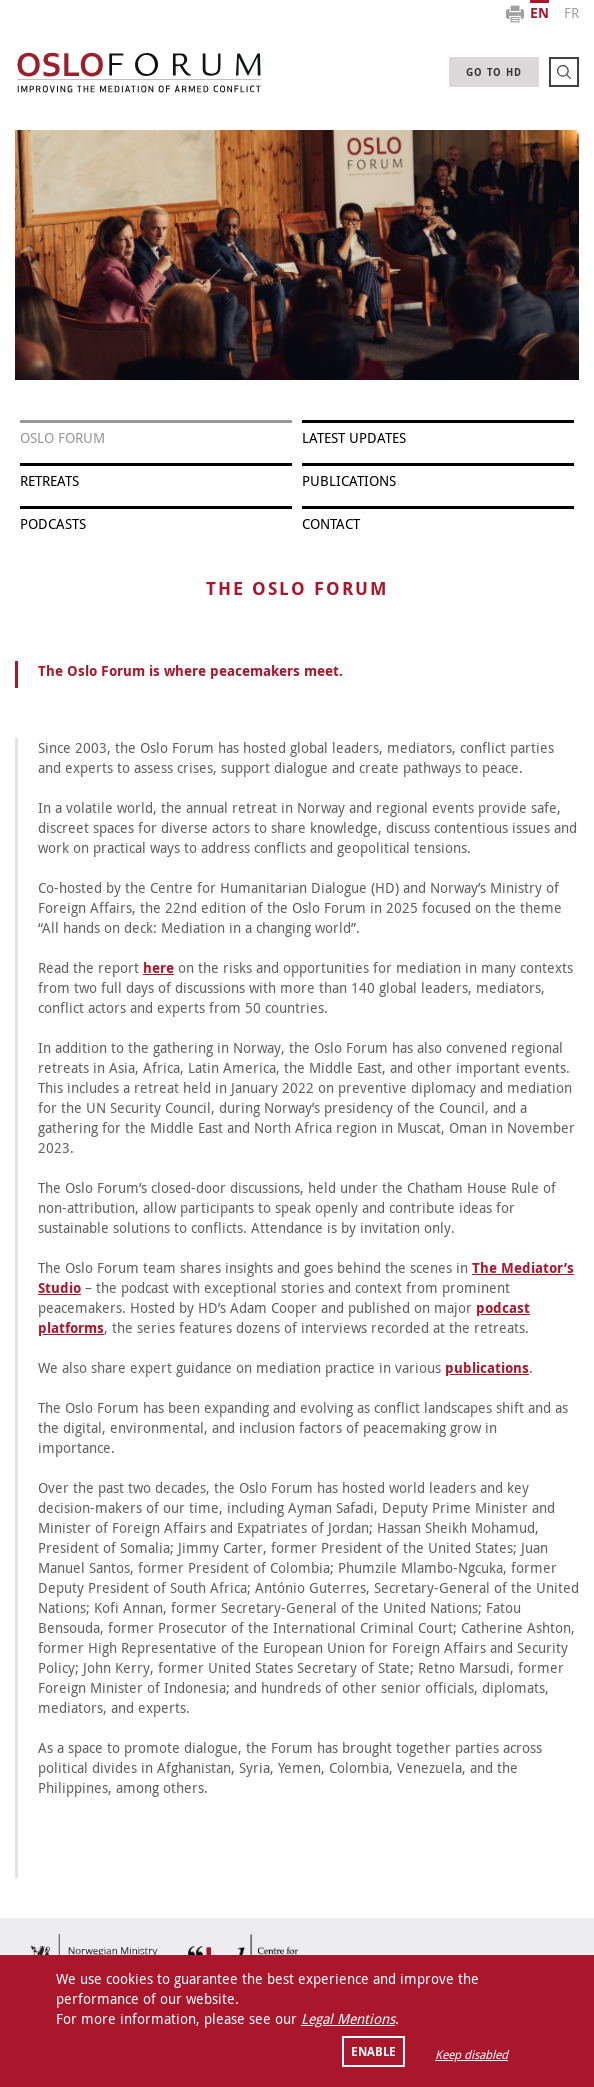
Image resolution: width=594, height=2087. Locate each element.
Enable (373, 2051)
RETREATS (49, 480)
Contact (331, 523)
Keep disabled (471, 2054)
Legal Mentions (348, 2018)
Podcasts (53, 523)
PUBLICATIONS (349, 480)
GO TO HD (494, 72)
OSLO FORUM (62, 437)
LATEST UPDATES (354, 437)
